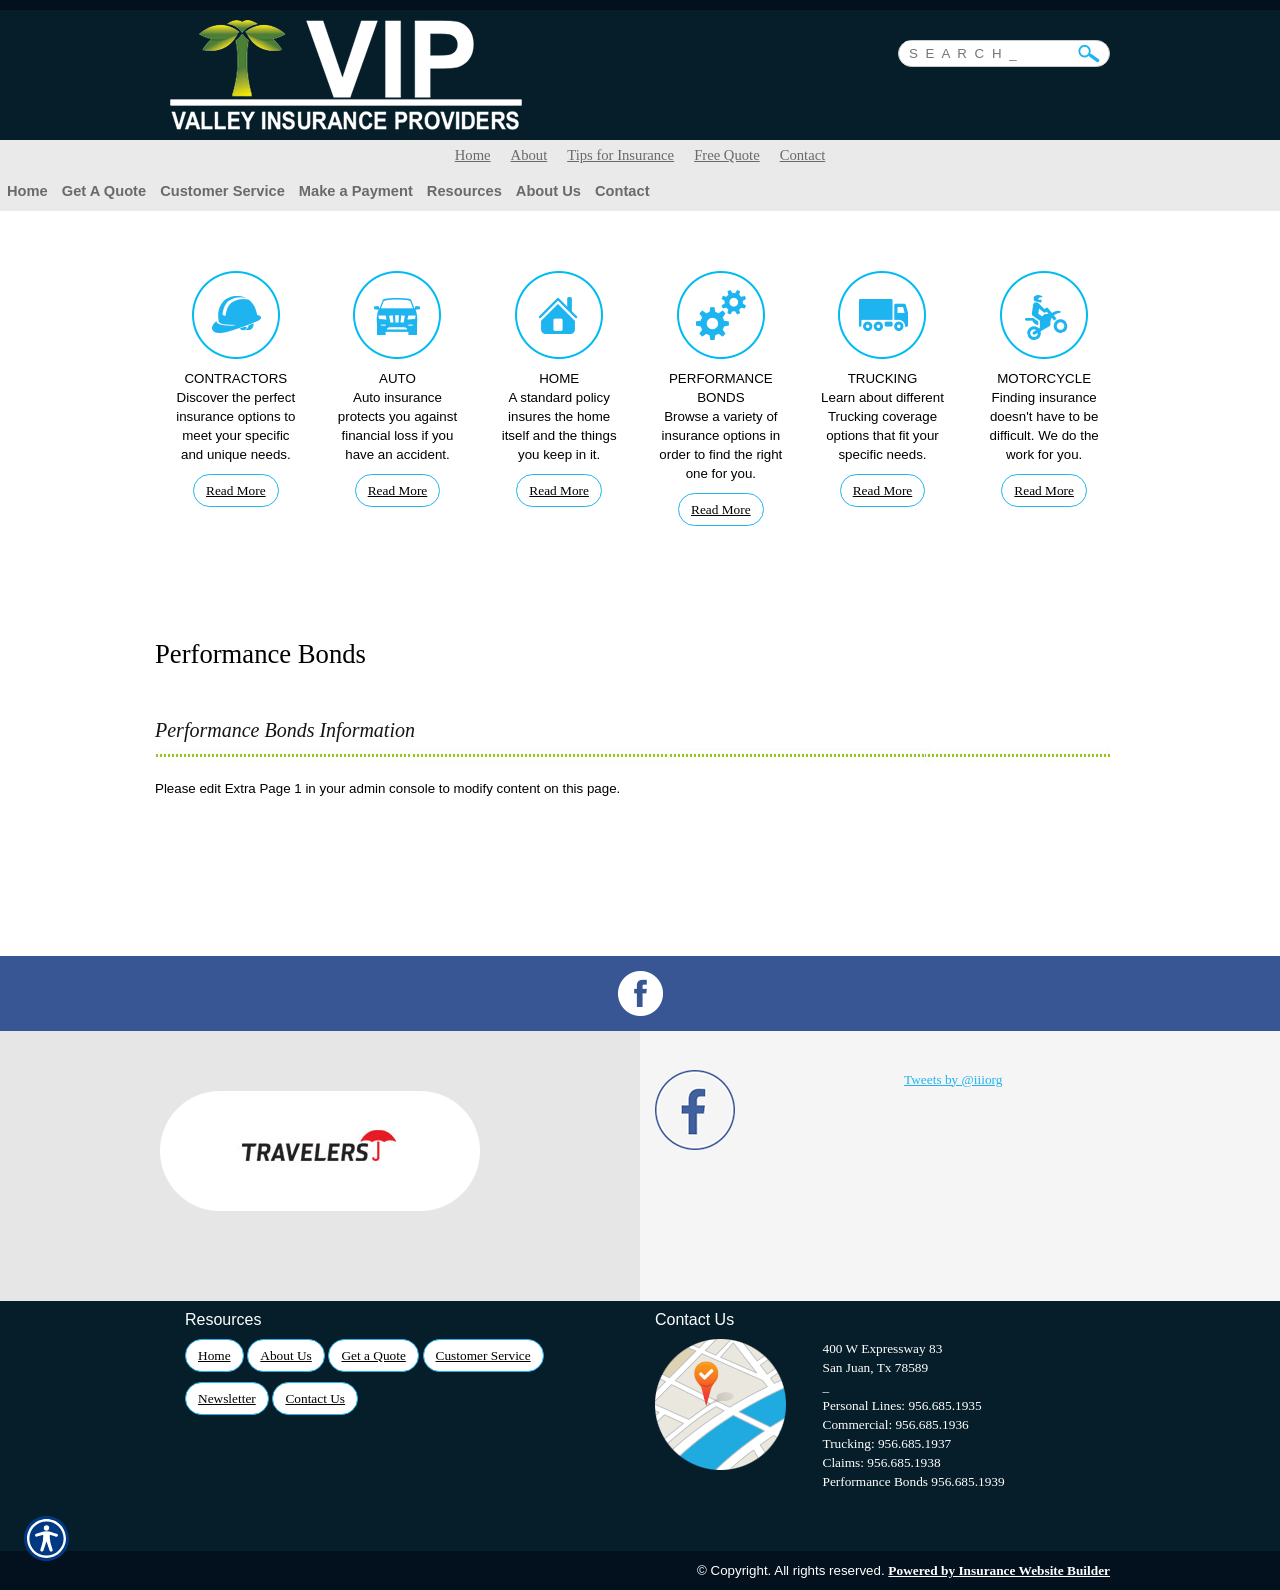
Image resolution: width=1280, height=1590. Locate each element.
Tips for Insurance (620, 155)
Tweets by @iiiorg (953, 1079)
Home (473, 155)
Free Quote (727, 155)
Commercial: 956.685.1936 (896, 1424)
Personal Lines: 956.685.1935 (902, 1405)
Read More (236, 490)
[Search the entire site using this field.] (989, 51)
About (529, 155)
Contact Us (315, 1398)
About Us (285, 1355)
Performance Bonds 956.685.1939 (914, 1481)
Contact (803, 155)
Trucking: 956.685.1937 (887, 1443)
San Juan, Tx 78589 (876, 1367)
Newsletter (227, 1398)
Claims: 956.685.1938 (882, 1462)
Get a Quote (373, 1355)
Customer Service (483, 1355)
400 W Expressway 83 (883, 1348)
